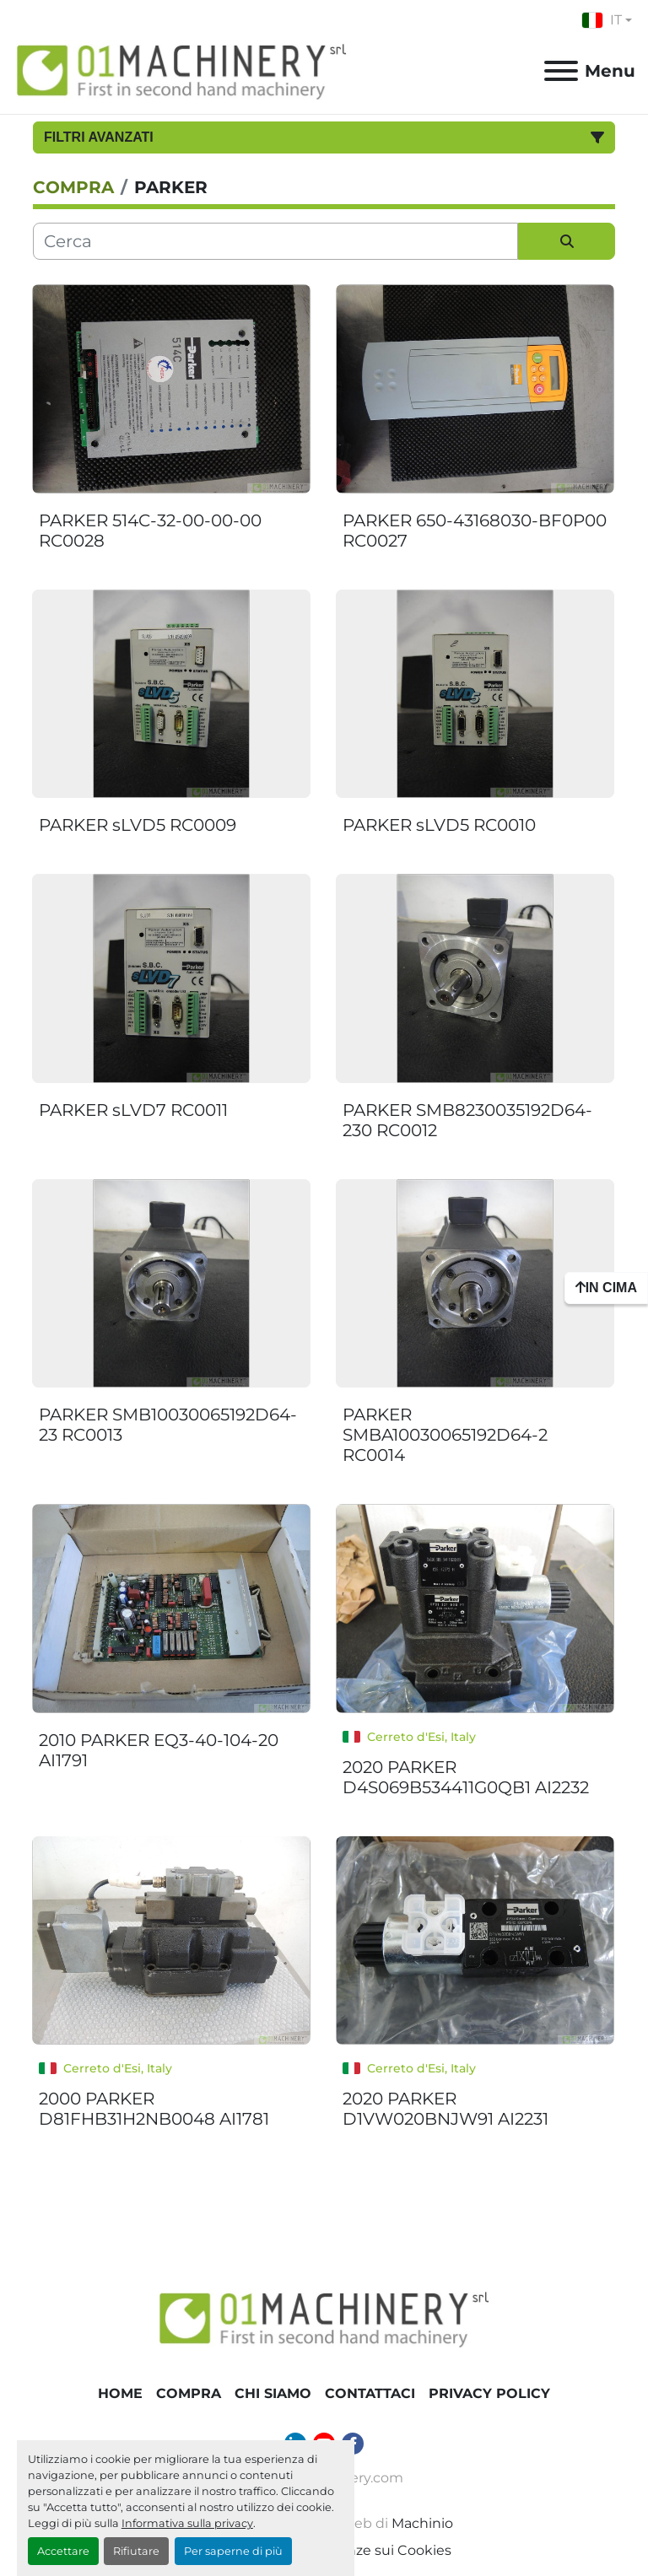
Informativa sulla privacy (187, 2523)
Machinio (422, 2523)
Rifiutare (136, 2551)
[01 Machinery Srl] (324, 2317)
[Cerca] (275, 241)
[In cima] (606, 1288)
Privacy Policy (489, 2393)
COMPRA (188, 2393)
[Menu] (561, 71)
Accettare (63, 2551)
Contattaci (370, 2393)
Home (120, 2393)
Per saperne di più (233, 2551)
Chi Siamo (273, 2393)
